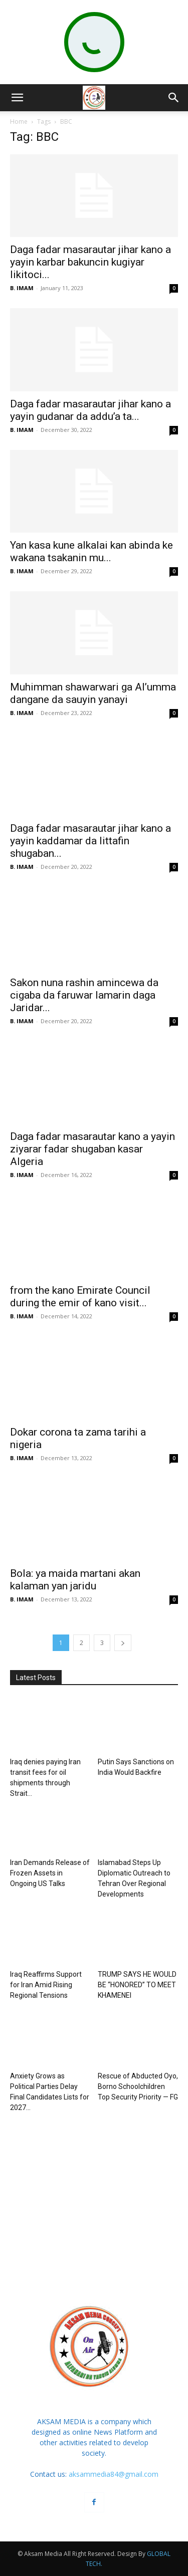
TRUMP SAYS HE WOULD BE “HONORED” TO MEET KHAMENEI (137, 1984)
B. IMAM (22, 288)
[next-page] (122, 1642)
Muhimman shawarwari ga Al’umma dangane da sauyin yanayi (93, 693)
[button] (17, 97)
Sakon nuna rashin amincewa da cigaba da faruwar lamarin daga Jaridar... (84, 995)
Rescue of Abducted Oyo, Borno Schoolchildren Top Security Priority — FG (138, 2086)
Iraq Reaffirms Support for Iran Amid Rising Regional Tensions (46, 1984)
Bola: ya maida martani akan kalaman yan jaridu (75, 1579)
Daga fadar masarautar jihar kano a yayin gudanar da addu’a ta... (90, 410)
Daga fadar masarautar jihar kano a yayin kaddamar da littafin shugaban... (90, 840)
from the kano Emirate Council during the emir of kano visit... (80, 1296)
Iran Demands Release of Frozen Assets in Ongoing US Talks (50, 1873)
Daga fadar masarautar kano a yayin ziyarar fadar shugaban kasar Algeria (92, 1148)
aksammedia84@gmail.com (113, 2474)
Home (19, 121)
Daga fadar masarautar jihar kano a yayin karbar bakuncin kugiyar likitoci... (90, 262)
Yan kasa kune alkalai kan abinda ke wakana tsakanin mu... (91, 551)
